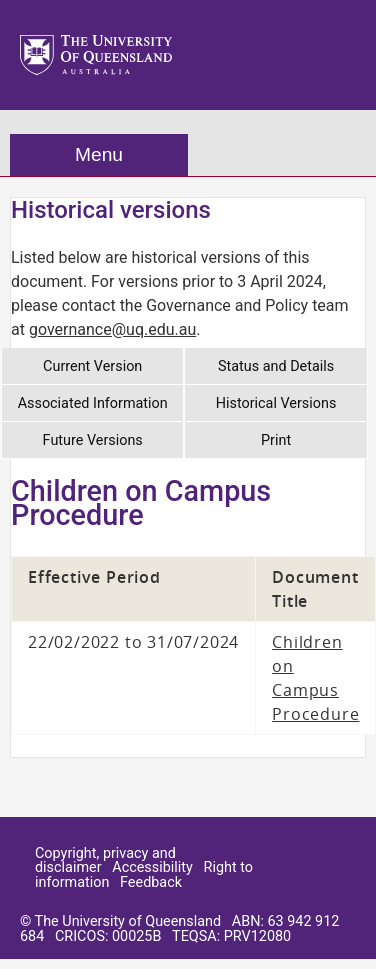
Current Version (92, 366)
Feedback (151, 882)
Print (276, 440)
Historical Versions (276, 403)
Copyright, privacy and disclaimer (105, 860)
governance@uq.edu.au (112, 329)
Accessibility (152, 867)
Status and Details (276, 366)
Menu (99, 154)
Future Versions (93, 440)
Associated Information (93, 403)
